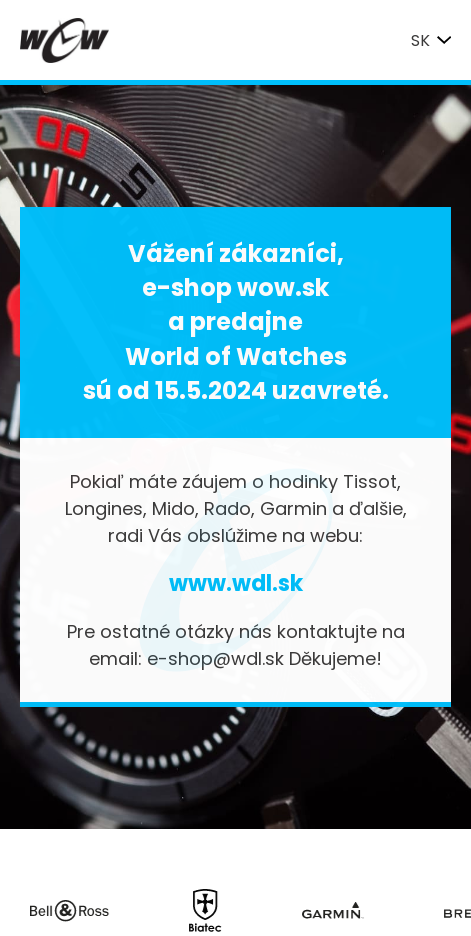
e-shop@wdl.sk (215, 658)
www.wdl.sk (236, 583)
